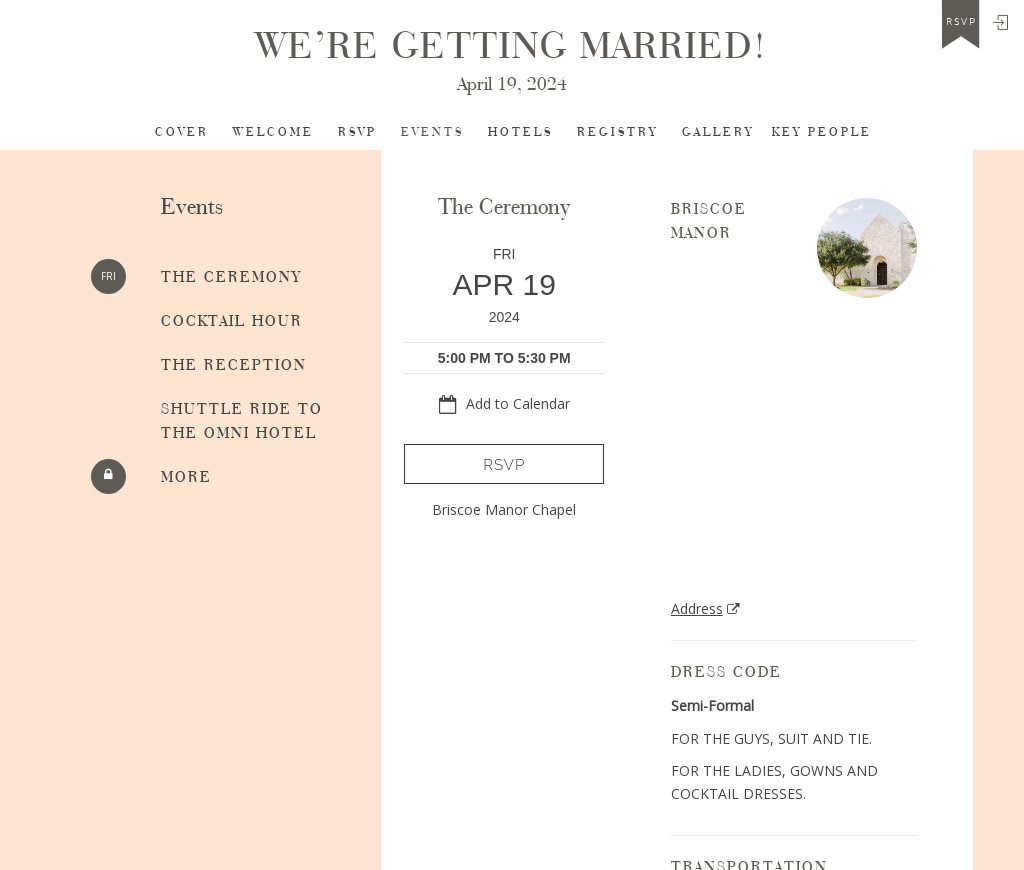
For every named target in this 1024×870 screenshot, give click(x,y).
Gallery (718, 132)
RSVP (357, 132)
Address (697, 608)
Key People (822, 132)
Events (432, 132)
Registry (617, 132)
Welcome (273, 132)
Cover (182, 132)
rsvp (961, 22)
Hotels (520, 132)
